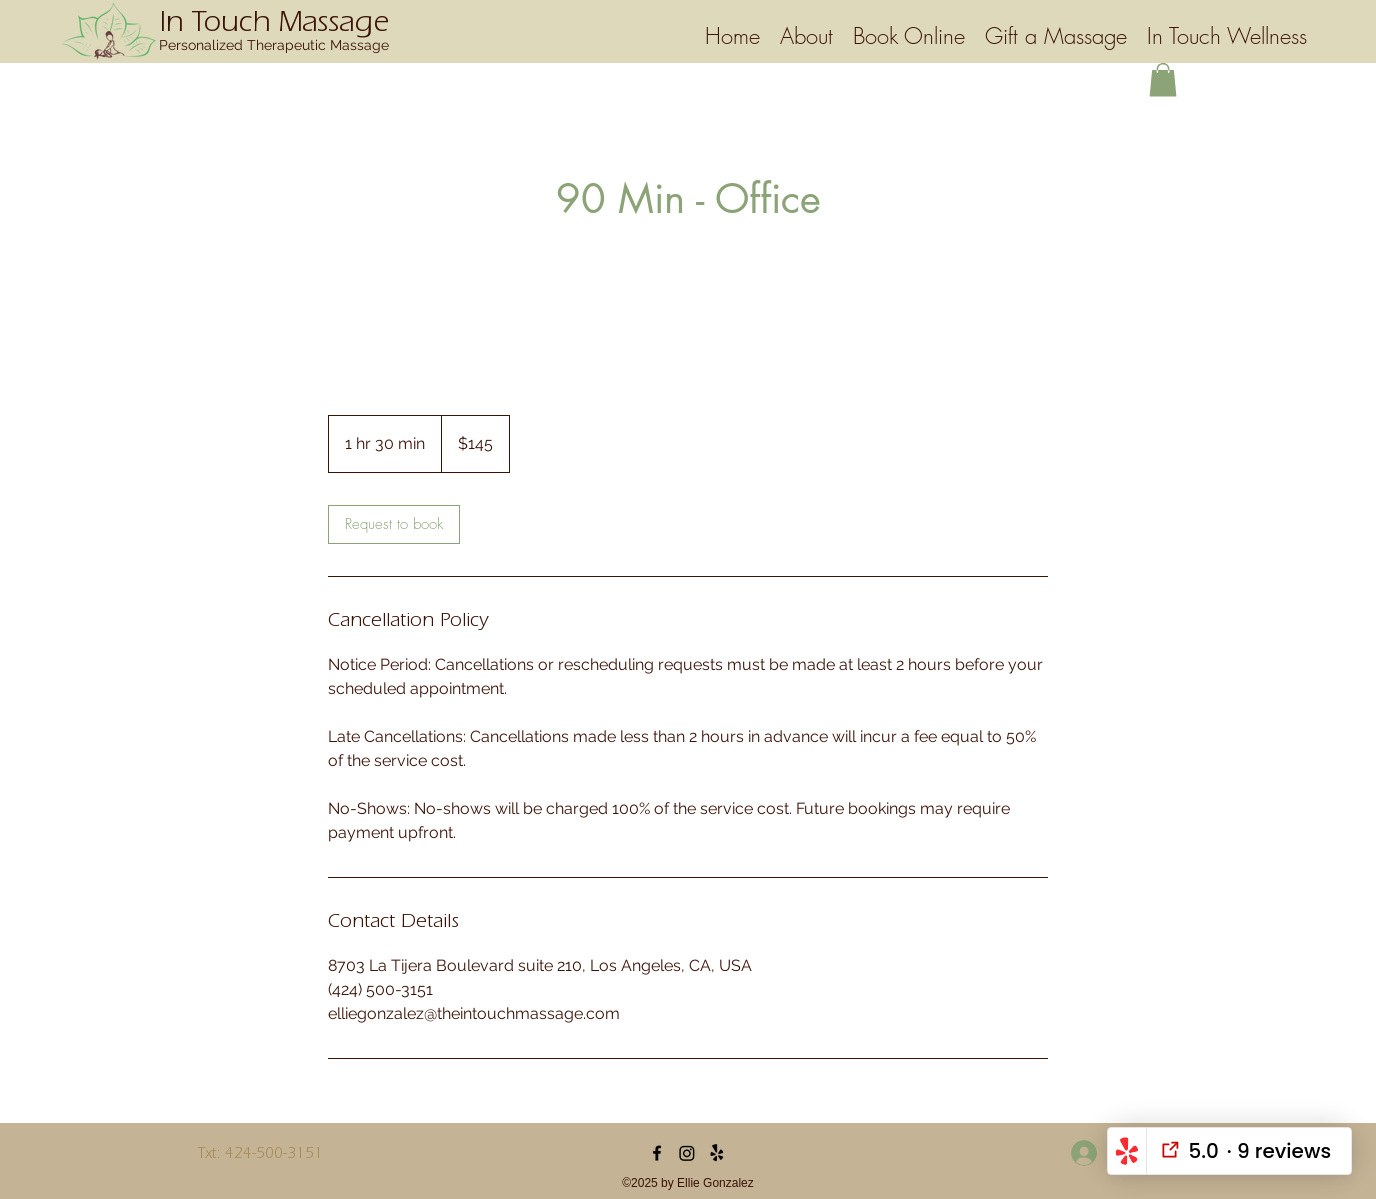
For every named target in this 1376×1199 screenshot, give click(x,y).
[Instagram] (687, 1153)
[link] (394, 524)
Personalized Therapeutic (244, 45)
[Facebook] (657, 1153)
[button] (1163, 79)
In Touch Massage (274, 26)
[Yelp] (717, 1153)
